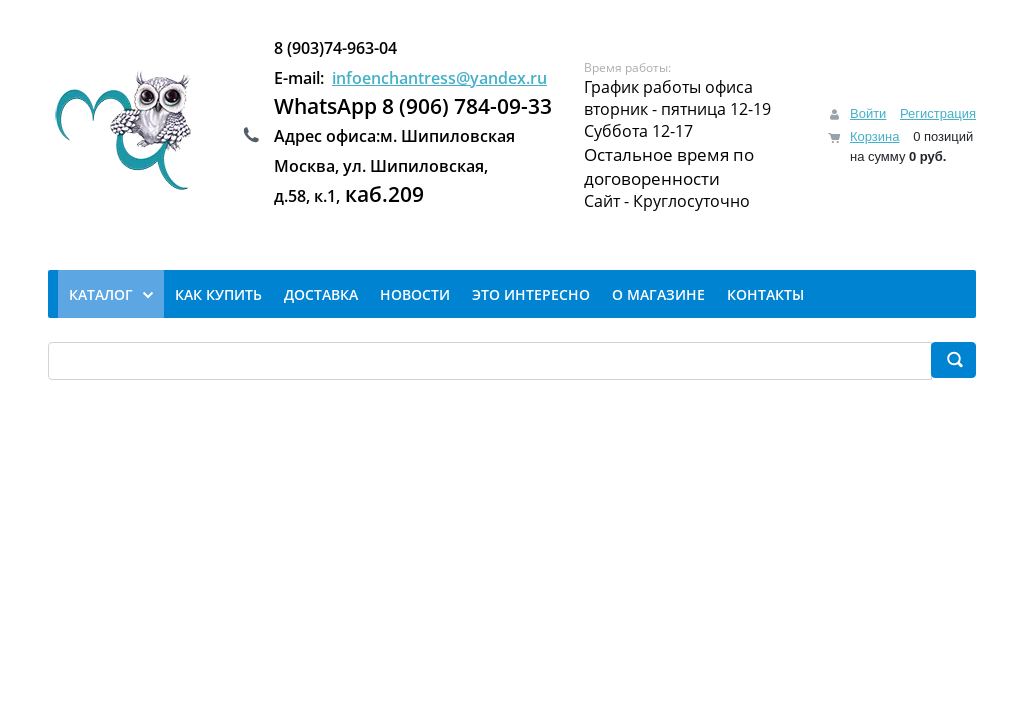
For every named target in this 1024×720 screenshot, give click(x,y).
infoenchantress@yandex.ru (439, 78)
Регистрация (938, 113)
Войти (868, 113)
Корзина (875, 136)
